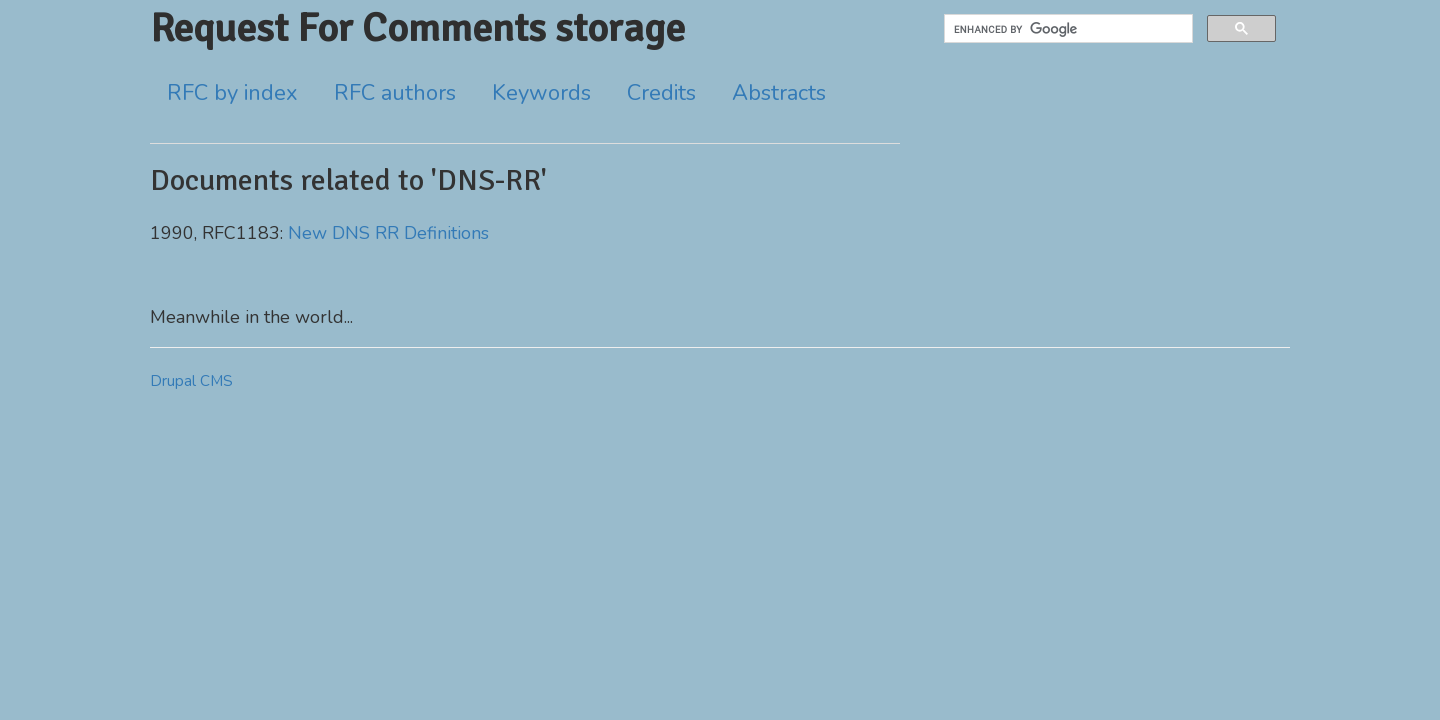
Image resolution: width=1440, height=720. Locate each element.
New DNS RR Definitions (388, 233)
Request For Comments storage (417, 28)
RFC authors (395, 93)
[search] (1066, 29)
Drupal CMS (191, 381)
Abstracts (779, 93)
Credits (661, 93)
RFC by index (232, 93)
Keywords (541, 93)
